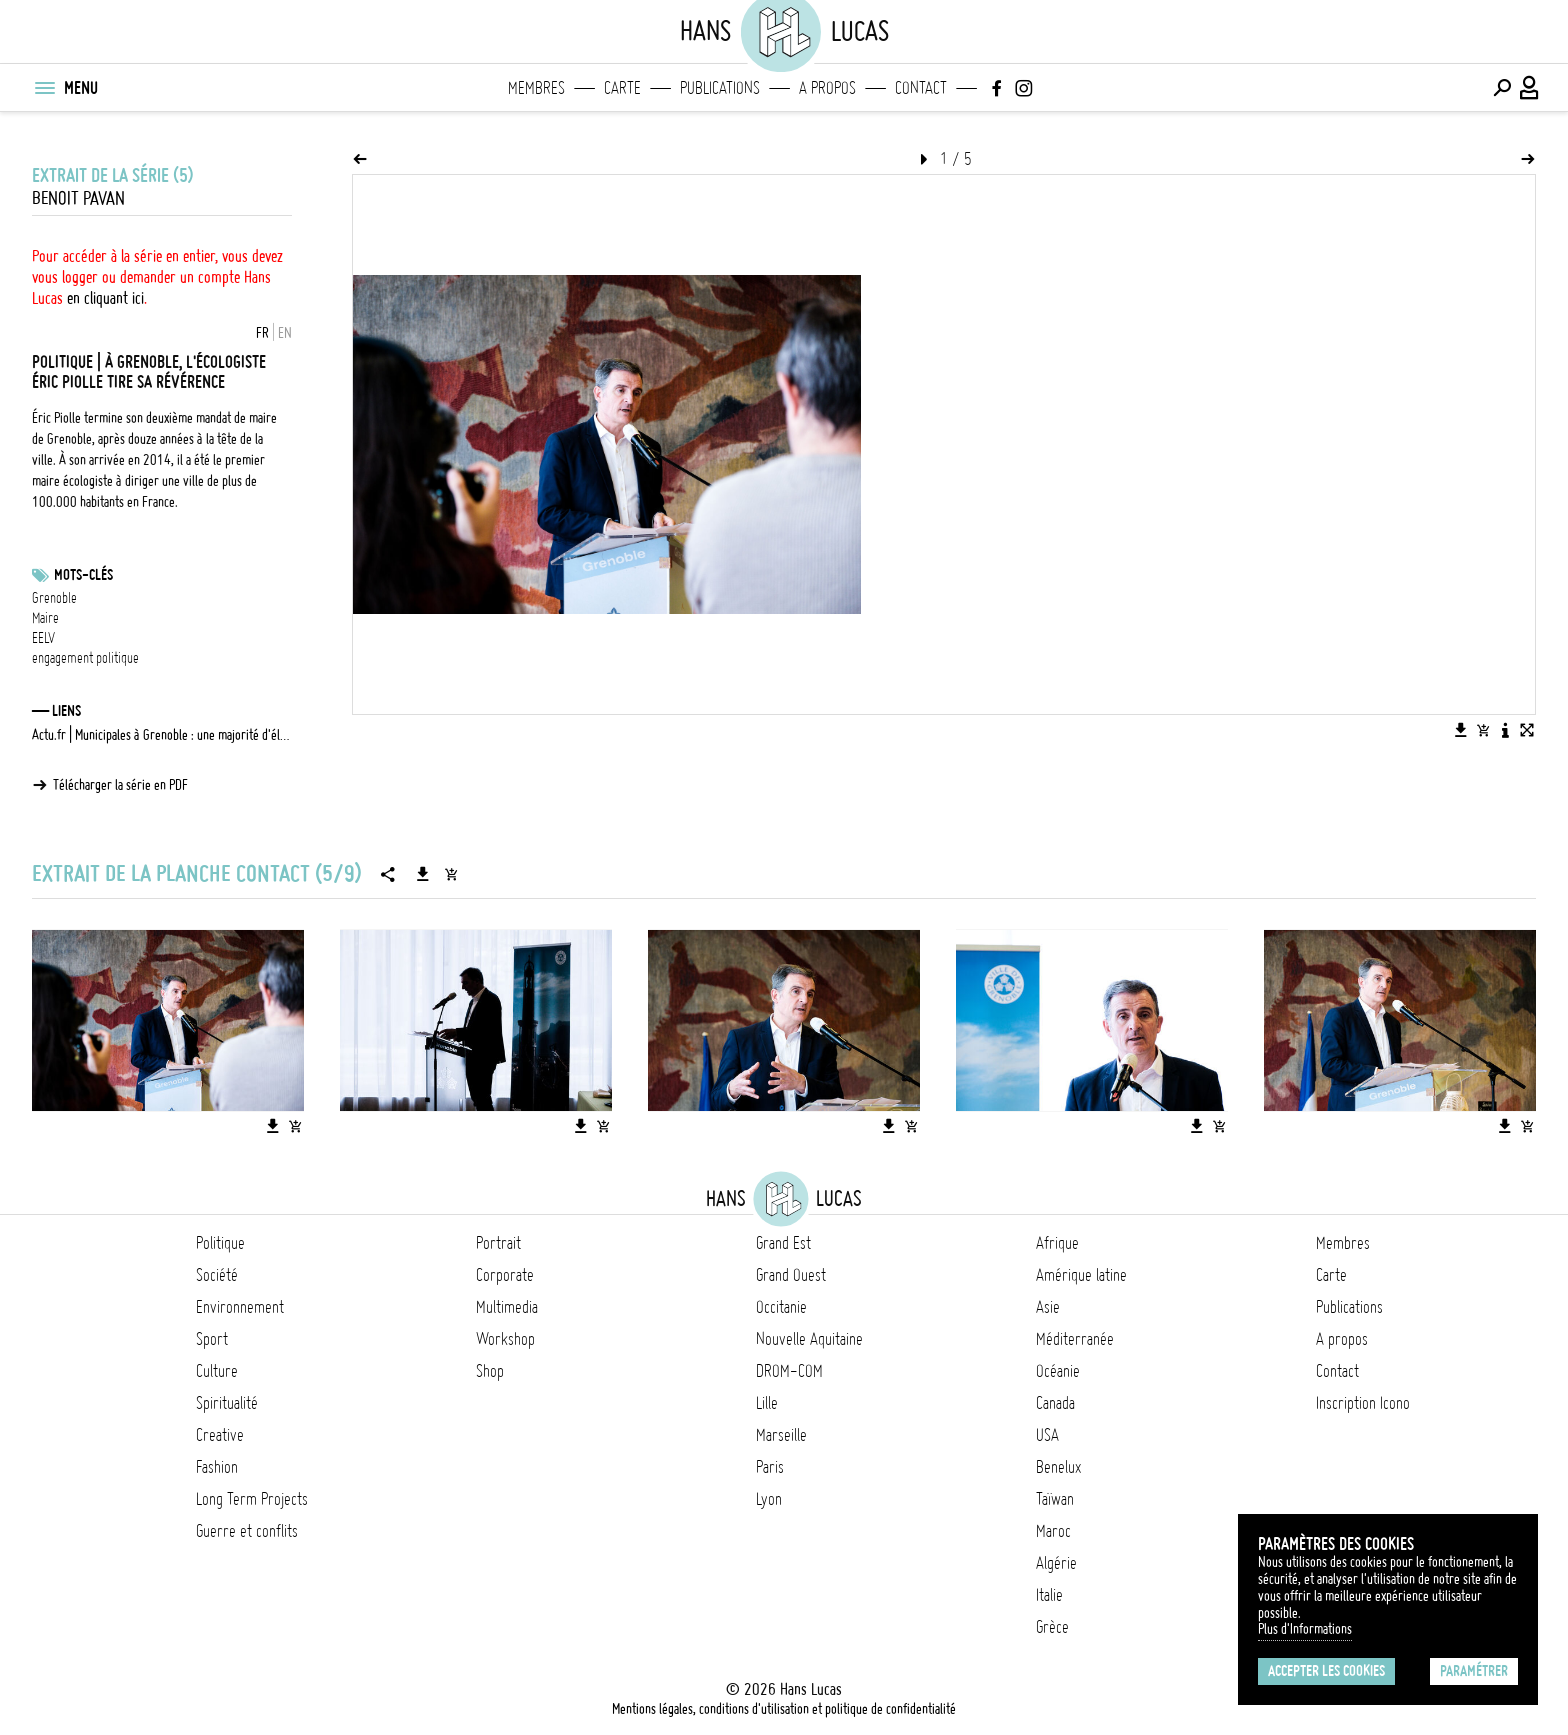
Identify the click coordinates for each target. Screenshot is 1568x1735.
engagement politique (85, 658)
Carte (622, 88)
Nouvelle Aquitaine (809, 1339)
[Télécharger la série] (423, 874)
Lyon (769, 1499)
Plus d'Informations (1305, 1629)
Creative (220, 1435)
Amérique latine (1081, 1275)
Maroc (1053, 1531)
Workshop (505, 1339)
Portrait (498, 1243)
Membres (536, 88)
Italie (1049, 1595)
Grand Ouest (791, 1275)
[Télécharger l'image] (1461, 730)
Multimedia (507, 1307)
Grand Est (783, 1243)
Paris (770, 1467)
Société (217, 1275)
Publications (720, 88)
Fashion (217, 1467)
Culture (217, 1371)
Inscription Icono (1363, 1403)
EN (285, 333)
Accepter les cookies (1326, 1671)
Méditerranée (1075, 1339)
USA (1047, 1435)
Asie (1048, 1307)
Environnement (240, 1307)
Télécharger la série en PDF (120, 785)
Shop (490, 1371)
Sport (212, 1339)
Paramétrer (1474, 1671)
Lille (767, 1403)
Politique (220, 1243)
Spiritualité (227, 1403)
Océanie (1058, 1371)
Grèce (1052, 1627)
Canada (1055, 1403)
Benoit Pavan (78, 198)
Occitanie (781, 1307)
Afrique (1057, 1243)
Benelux (1058, 1467)
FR (262, 333)
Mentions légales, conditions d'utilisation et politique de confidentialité (784, 1709)
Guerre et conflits (247, 1531)
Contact (921, 88)
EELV (43, 638)
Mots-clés (83, 575)
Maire (45, 618)
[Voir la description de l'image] (1505, 730)
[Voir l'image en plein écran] (1527, 730)
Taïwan (1055, 1499)
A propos (827, 88)
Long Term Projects (252, 1499)
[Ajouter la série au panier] (451, 874)
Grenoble (54, 598)
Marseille (781, 1435)
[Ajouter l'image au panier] (1483, 730)
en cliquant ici (105, 298)
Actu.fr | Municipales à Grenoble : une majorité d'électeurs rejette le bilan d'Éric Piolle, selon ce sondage (162, 735)
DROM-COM (789, 1371)
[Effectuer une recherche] (1502, 88)
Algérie (1056, 1563)
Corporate (505, 1275)
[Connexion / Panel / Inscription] (1530, 88)
